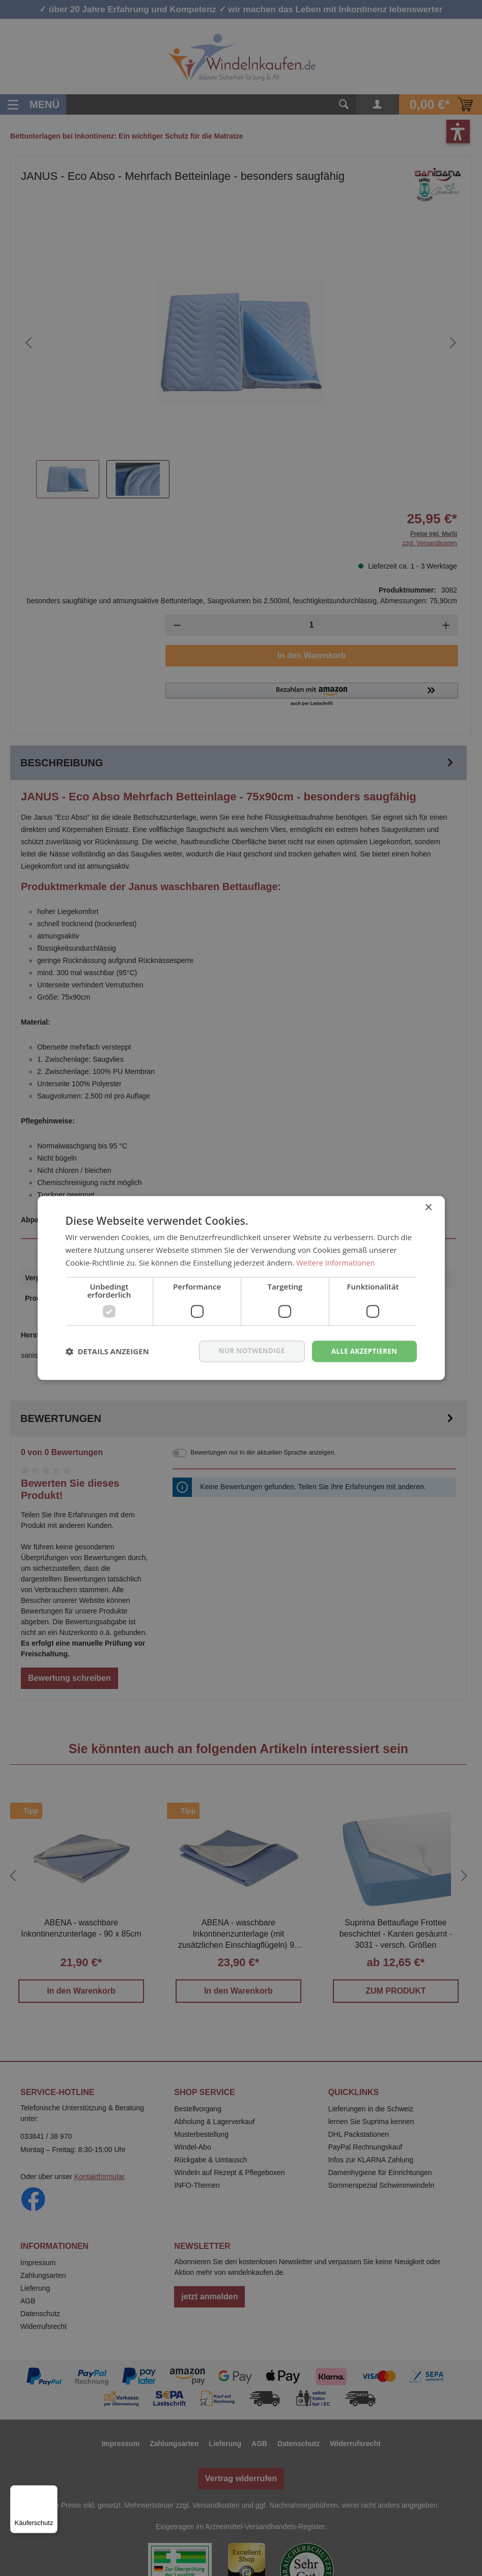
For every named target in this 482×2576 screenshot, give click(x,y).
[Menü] (51, 2491)
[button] (107, 1351)
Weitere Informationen (336, 1262)
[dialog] (241, 1288)
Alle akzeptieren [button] (362, 1351)
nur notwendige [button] (247, 1351)
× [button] (428, 1207)
